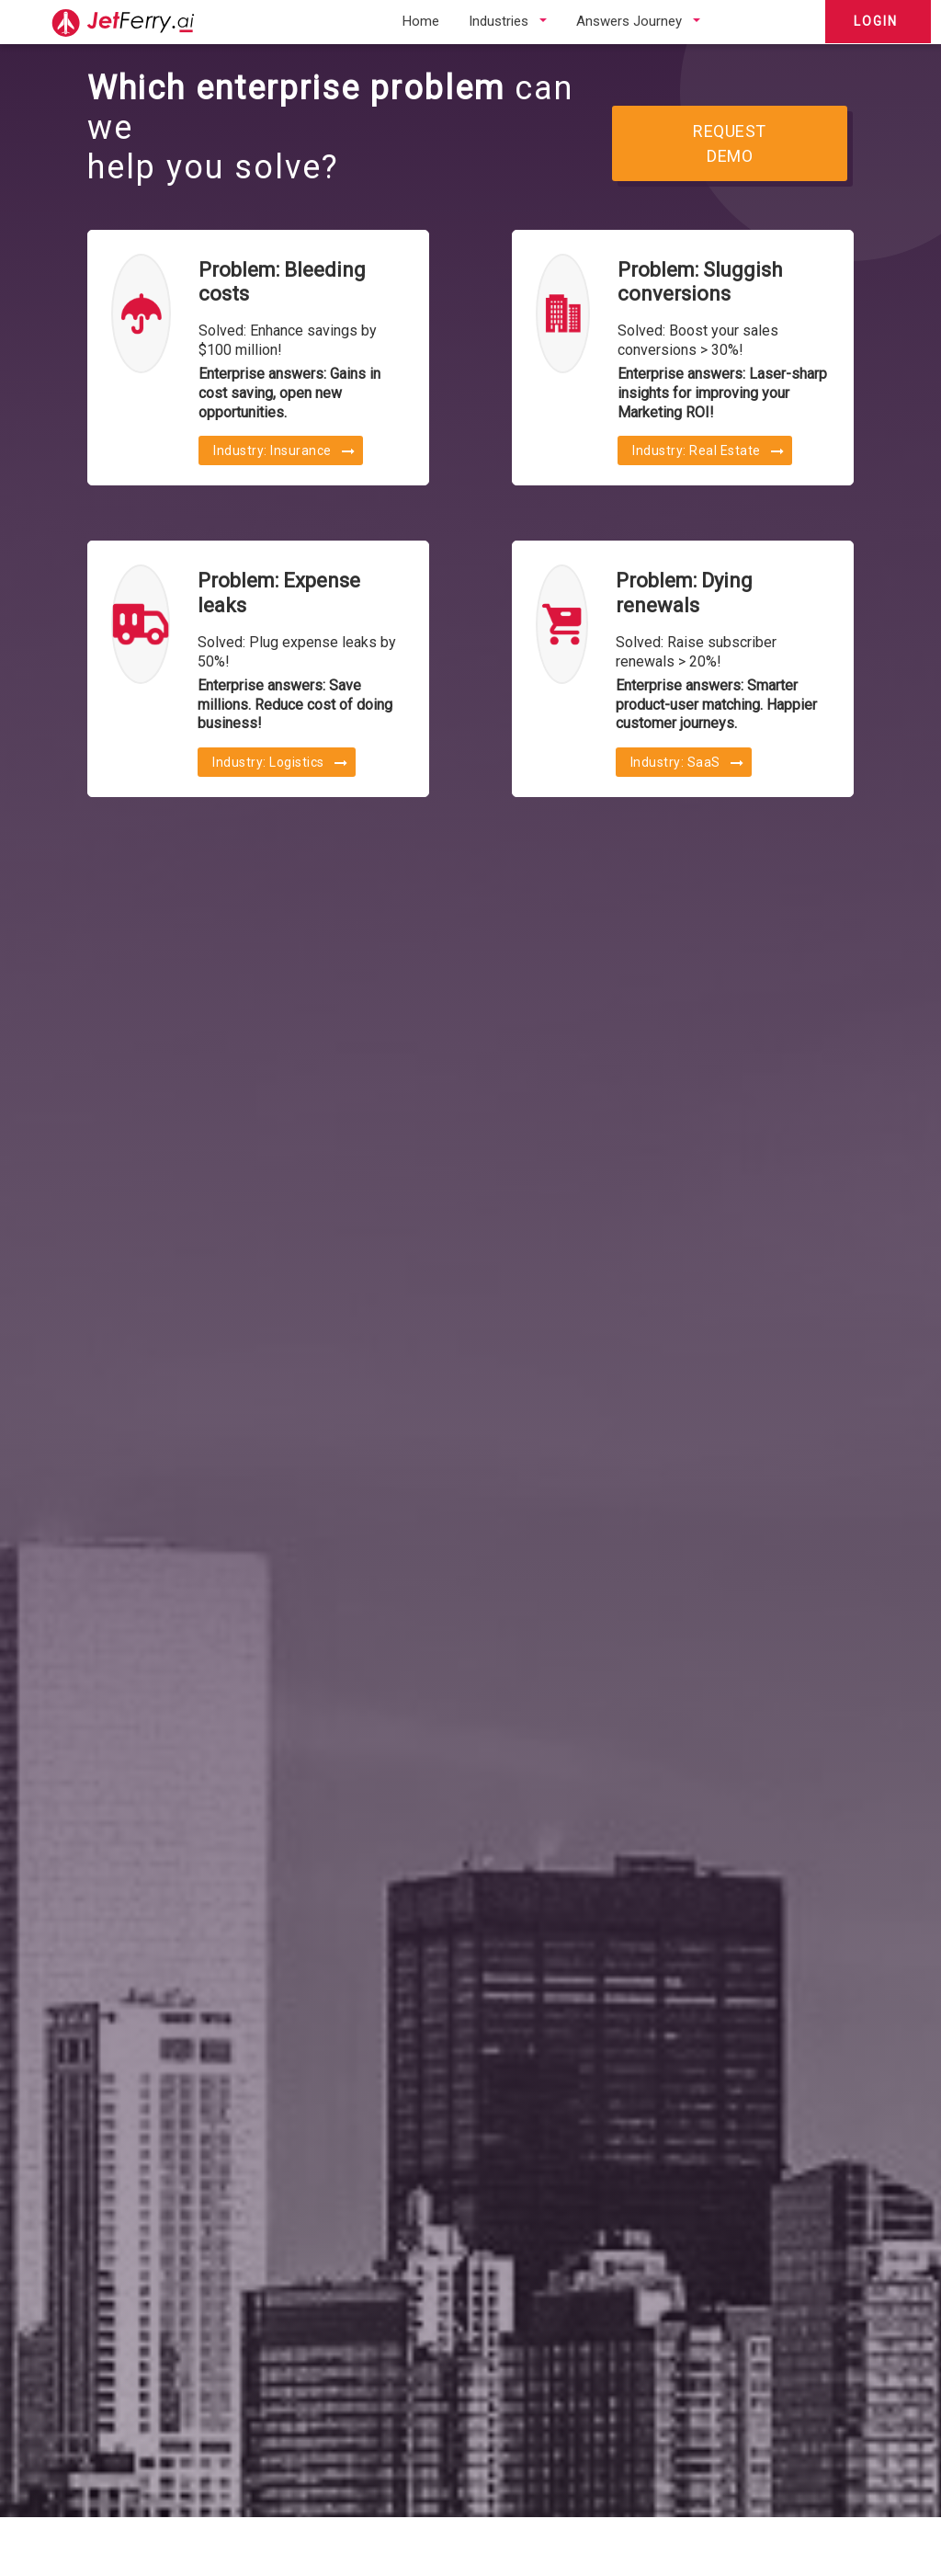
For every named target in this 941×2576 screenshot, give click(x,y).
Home (420, 21)
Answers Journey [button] (629, 21)
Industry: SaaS (687, 762)
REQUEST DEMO (729, 143)
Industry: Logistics (280, 762)
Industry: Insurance (284, 450)
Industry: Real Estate (708, 450)
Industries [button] (498, 21)
